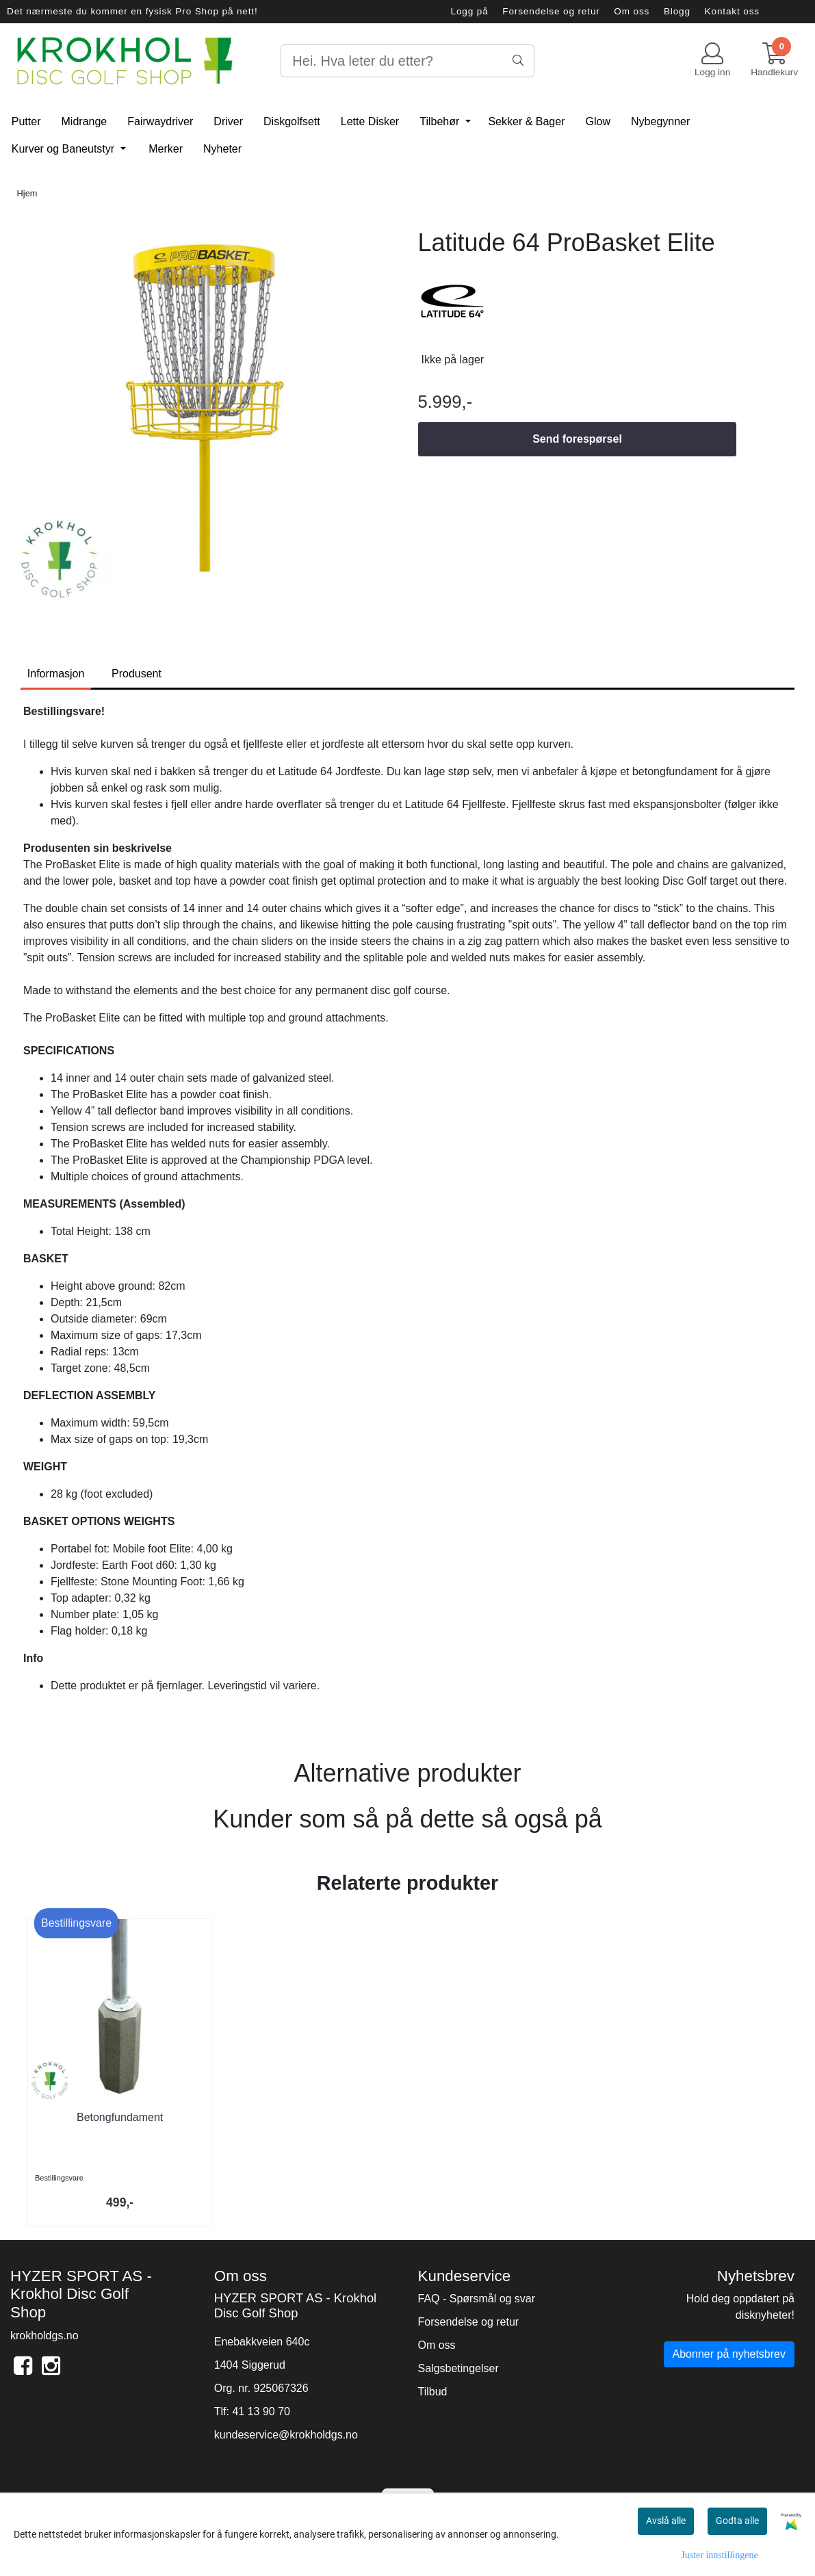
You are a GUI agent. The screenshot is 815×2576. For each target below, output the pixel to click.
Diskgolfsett (291, 121)
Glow (598, 121)
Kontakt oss (732, 11)
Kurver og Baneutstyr (65, 149)
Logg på (470, 11)
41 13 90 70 (261, 2411)
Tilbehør (441, 121)
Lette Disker (370, 121)
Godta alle (737, 2520)
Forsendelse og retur (550, 11)
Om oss (631, 11)
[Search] (407, 60)
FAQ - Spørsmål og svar (477, 2298)
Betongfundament (120, 2117)
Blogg (677, 11)
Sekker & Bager (526, 121)
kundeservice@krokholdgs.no (286, 2435)
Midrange (84, 121)
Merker (165, 149)
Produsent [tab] (136, 673)
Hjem (27, 193)
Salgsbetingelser (458, 2368)
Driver (228, 121)
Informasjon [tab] (56, 673)
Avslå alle (666, 2520)
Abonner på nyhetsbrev (729, 2354)
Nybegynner (660, 121)
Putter (26, 121)
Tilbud (433, 2391)
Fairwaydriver (160, 121)
